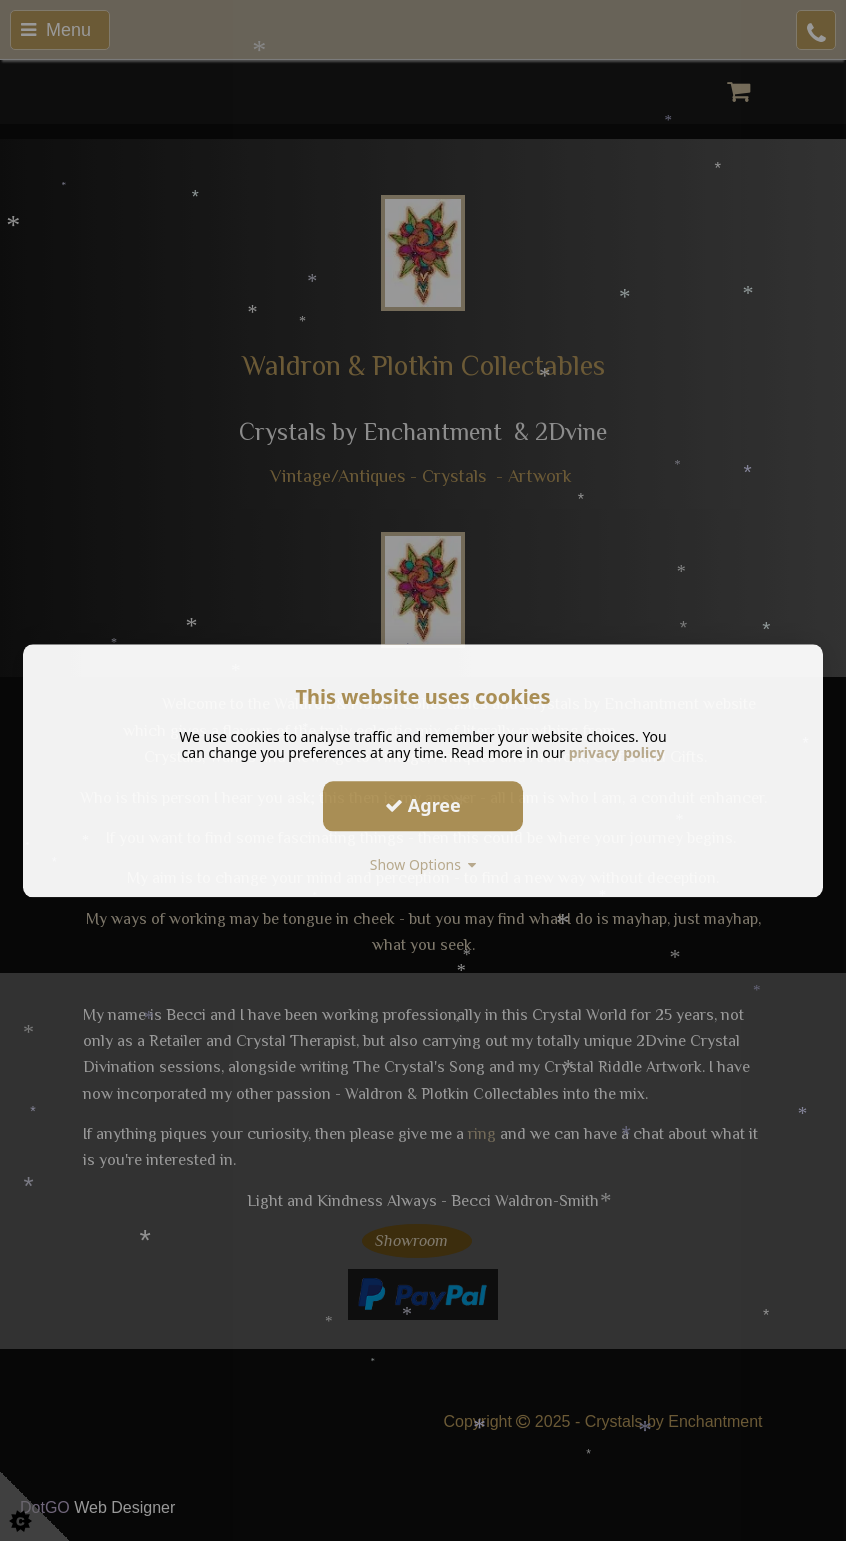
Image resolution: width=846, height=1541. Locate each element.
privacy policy (617, 752)
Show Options (423, 864)
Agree (423, 805)
